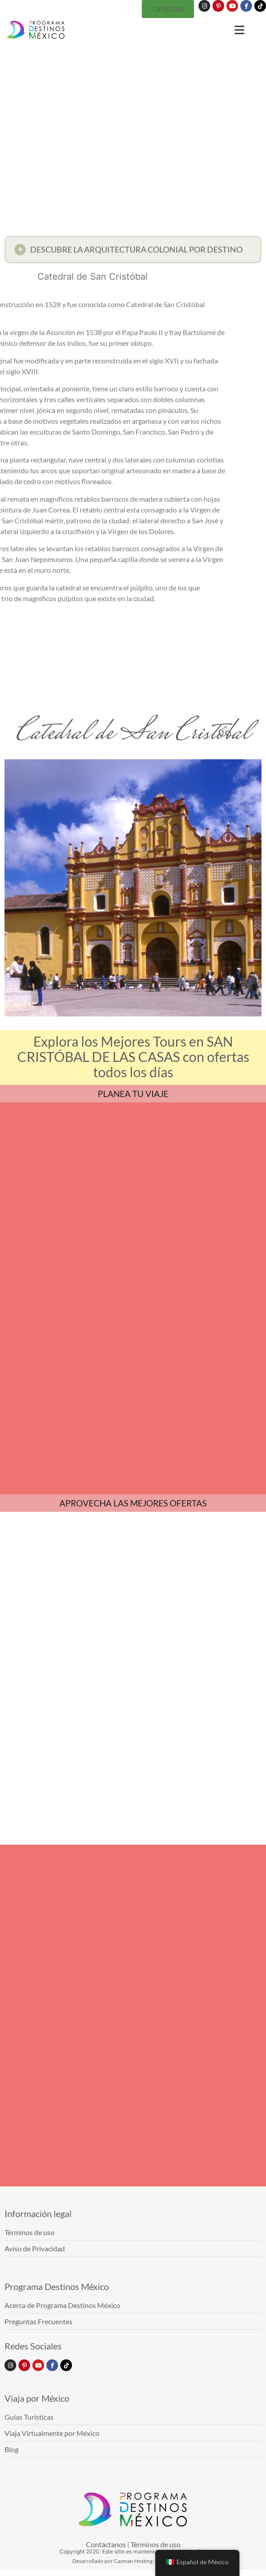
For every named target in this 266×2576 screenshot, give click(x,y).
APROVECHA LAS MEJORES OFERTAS (133, 1503)
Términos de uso (155, 2544)
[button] (133, 252)
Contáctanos (106, 2544)
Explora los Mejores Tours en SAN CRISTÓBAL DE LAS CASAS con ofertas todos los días (133, 1056)
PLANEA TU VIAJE (133, 1093)
